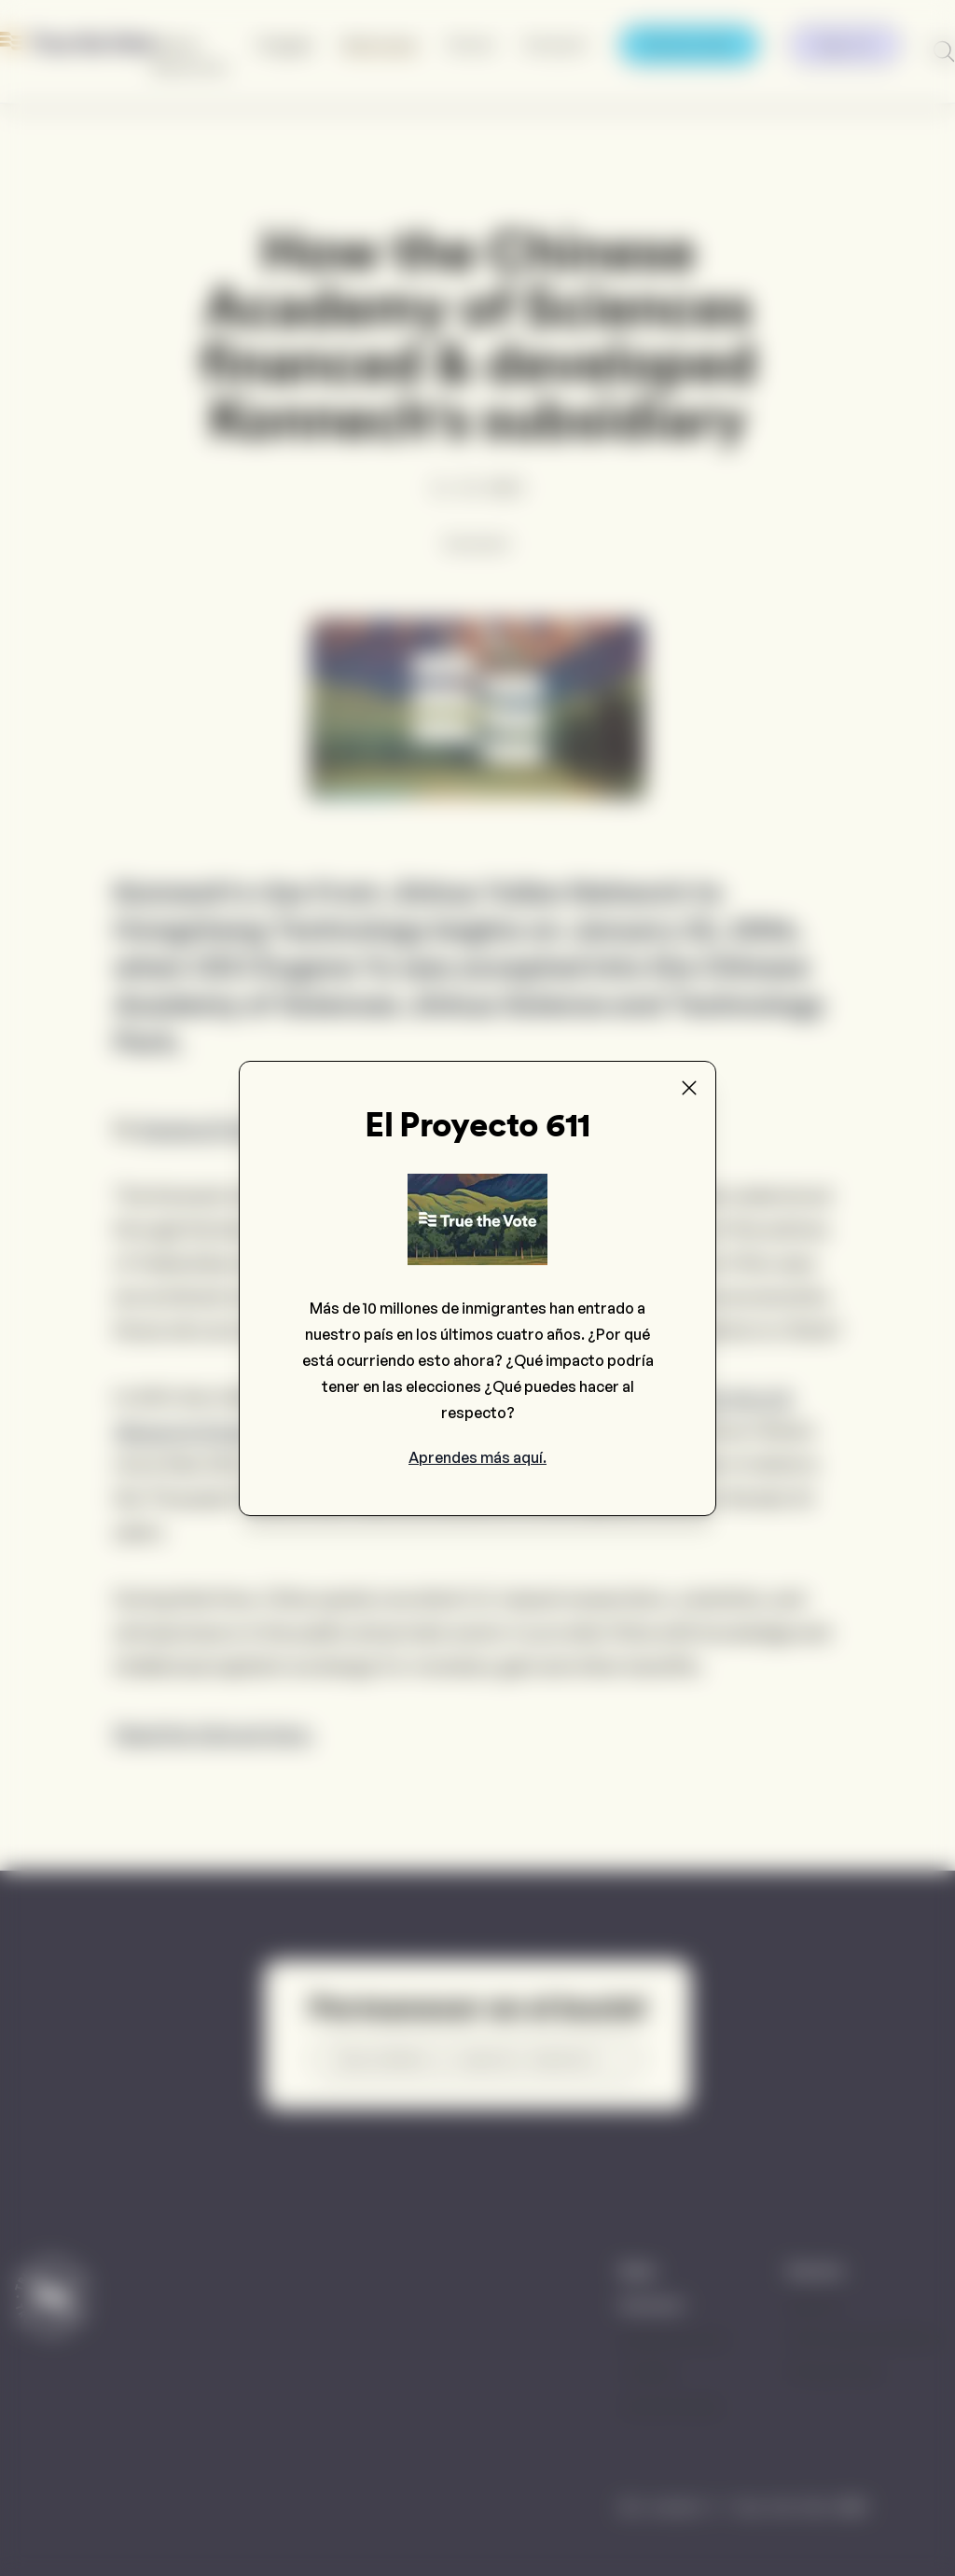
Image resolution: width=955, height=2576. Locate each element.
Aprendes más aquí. (477, 1457)
